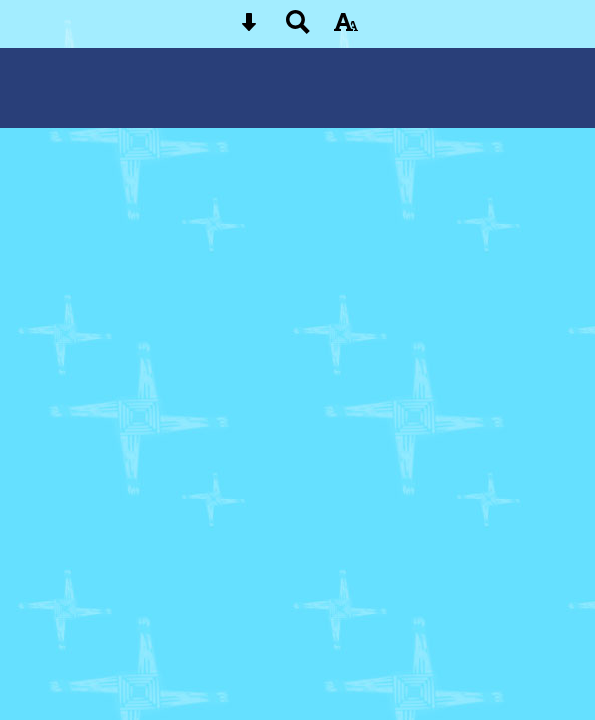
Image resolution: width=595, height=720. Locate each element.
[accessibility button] (346, 28)
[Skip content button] (249, 28)
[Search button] (298, 28)
